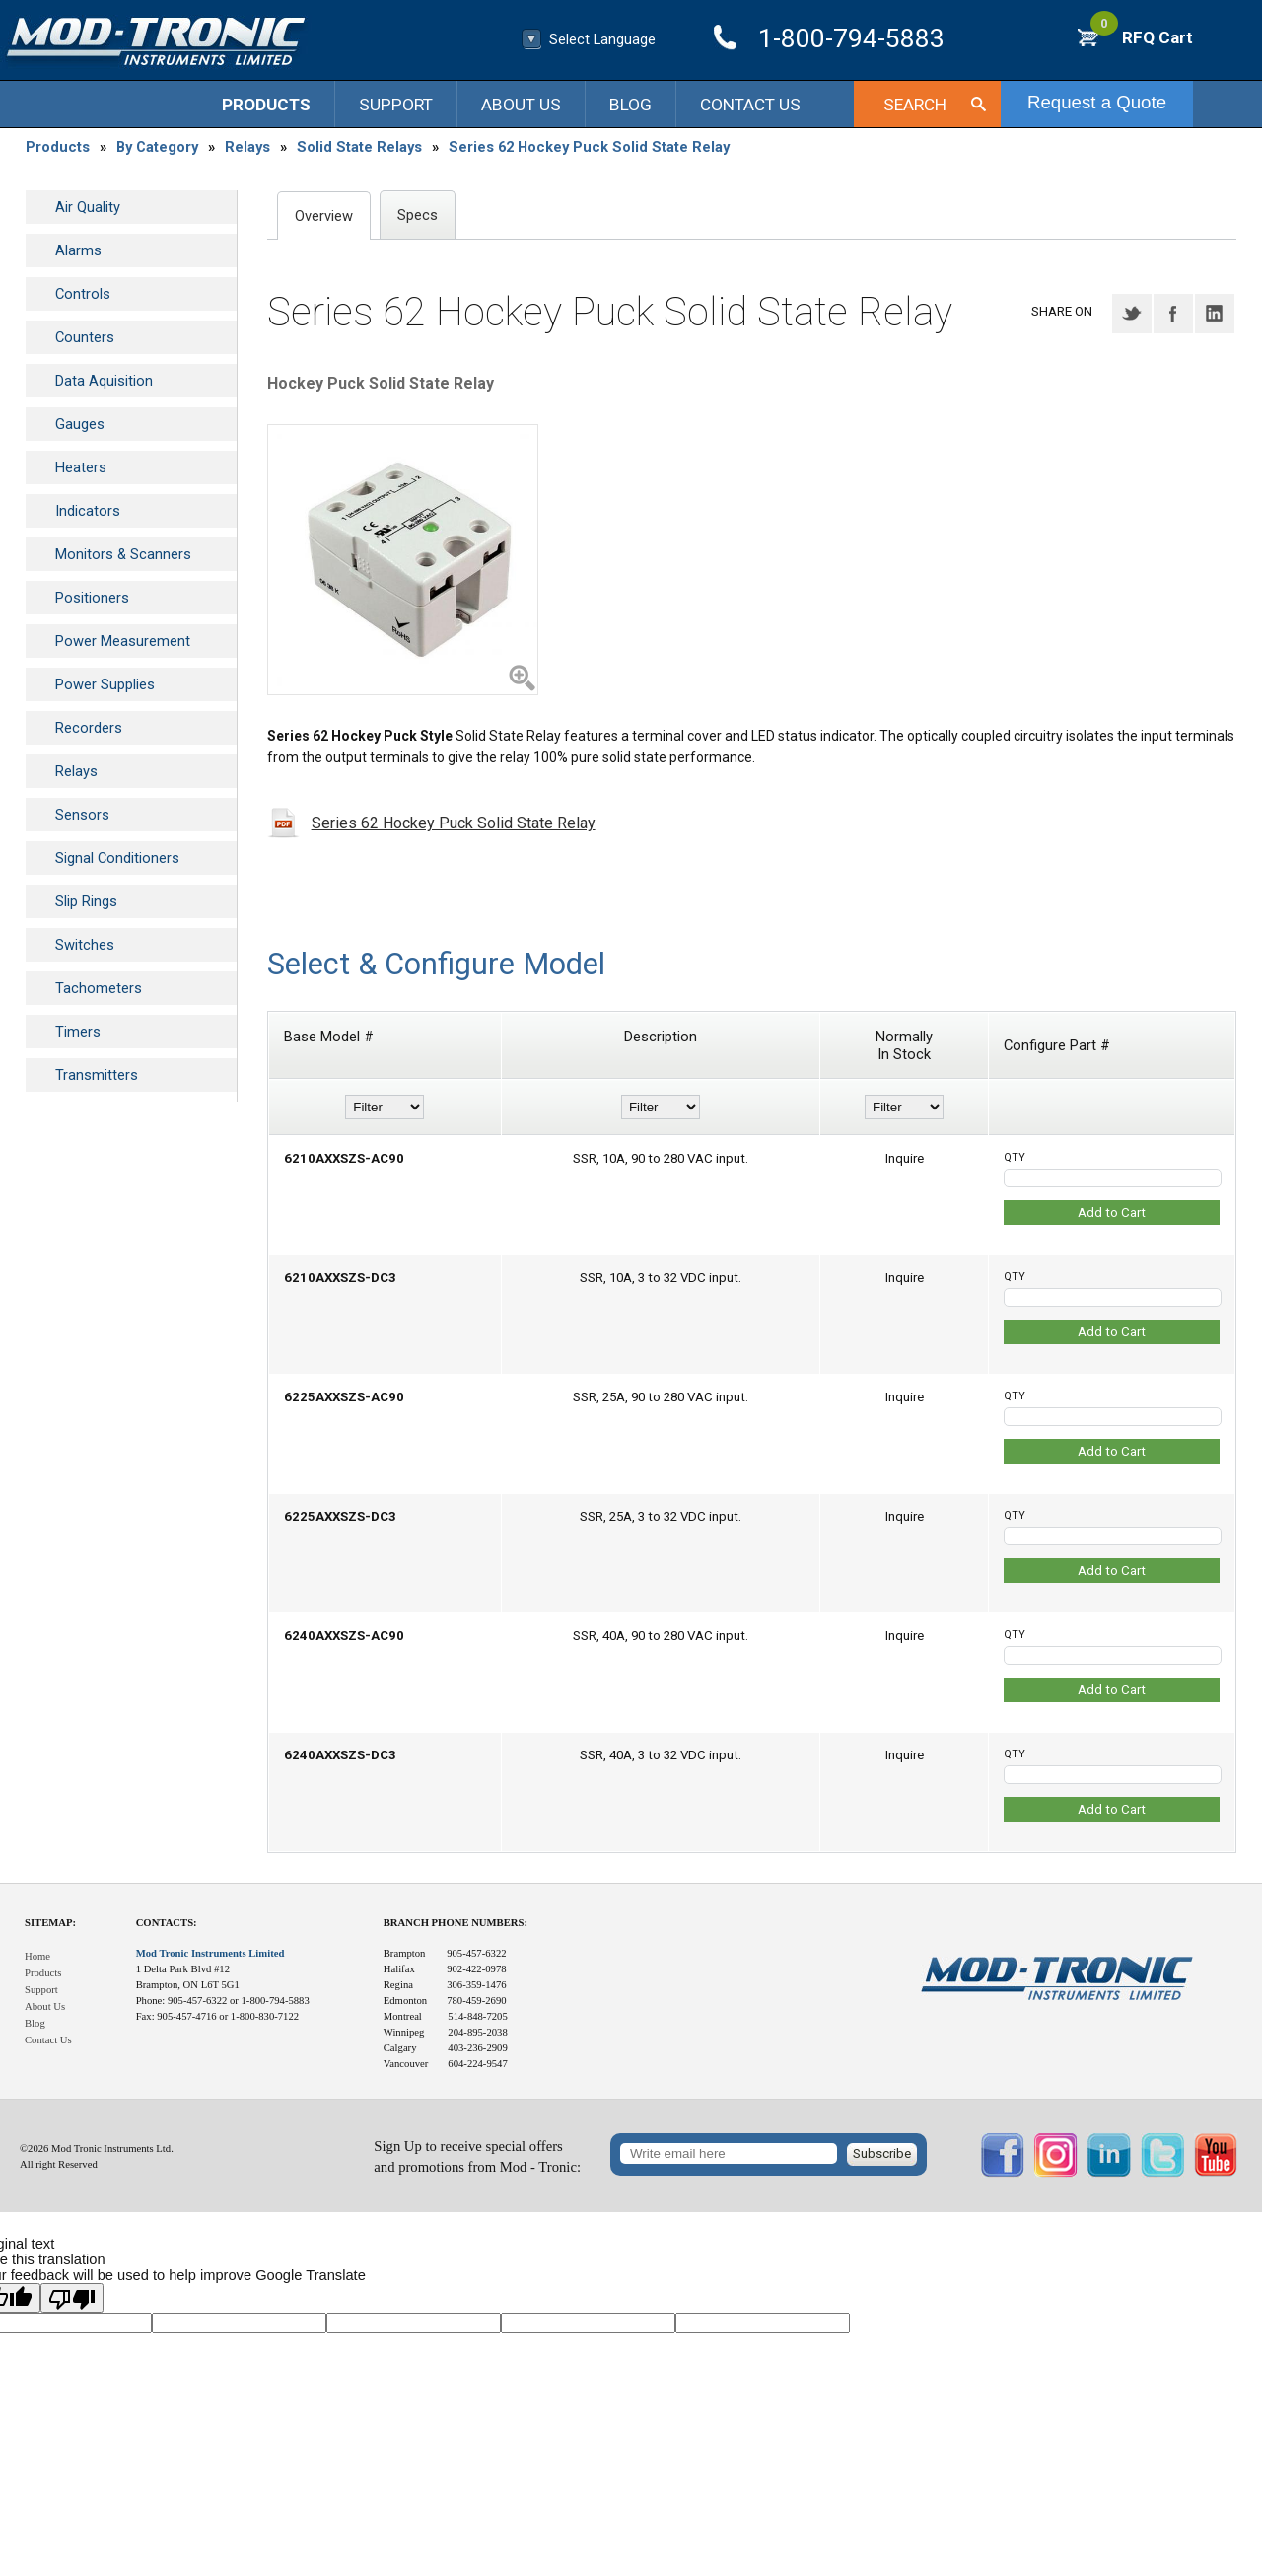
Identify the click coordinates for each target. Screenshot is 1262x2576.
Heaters (80, 467)
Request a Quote (1096, 102)
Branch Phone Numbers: (455, 1922)
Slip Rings (86, 901)
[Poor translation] (72, 2298)
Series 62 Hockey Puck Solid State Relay (589, 147)
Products (266, 104)
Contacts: (166, 1922)
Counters (84, 337)
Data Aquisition (104, 381)
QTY (1014, 1157)
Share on (1061, 311)
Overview (324, 216)
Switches (84, 945)
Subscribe (882, 2153)
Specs (417, 215)
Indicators (87, 511)
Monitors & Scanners (123, 554)
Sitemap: (50, 1922)
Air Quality (87, 207)
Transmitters (96, 1075)
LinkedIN (1214, 313)
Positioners (92, 598)
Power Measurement (122, 641)
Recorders (88, 728)
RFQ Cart (1141, 37)
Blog (630, 104)
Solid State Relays (359, 147)
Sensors (82, 814)
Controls (82, 294)
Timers (78, 1031)
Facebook (1173, 313)
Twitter (1132, 313)
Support (396, 104)
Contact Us (750, 104)
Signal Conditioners (117, 858)
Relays (247, 147)
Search (914, 104)
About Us (521, 104)
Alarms (78, 250)
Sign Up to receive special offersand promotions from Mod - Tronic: (477, 2156)
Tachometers (98, 988)
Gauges (80, 424)
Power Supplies (105, 684)
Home (37, 1956)
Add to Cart (1112, 1212)
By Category (157, 147)
